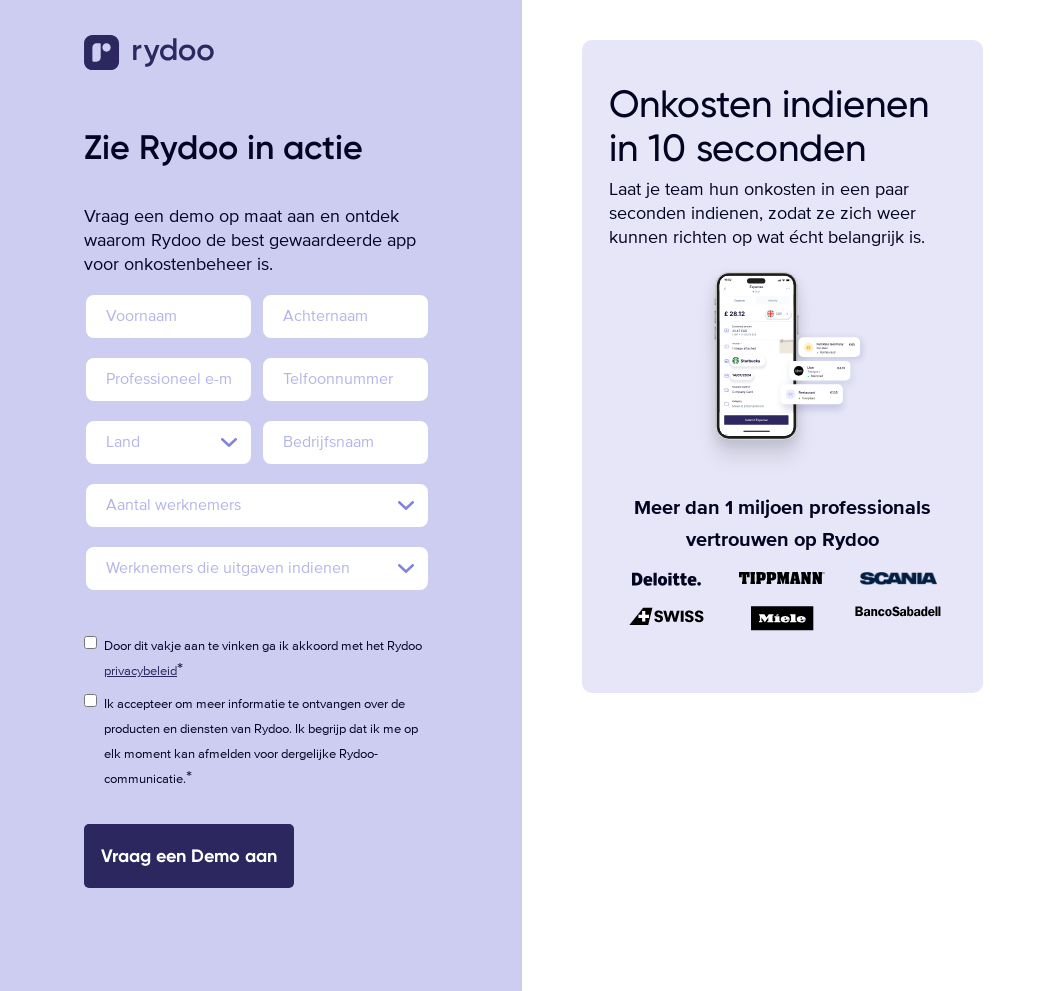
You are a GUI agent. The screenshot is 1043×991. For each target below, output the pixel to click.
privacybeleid (140, 671)
